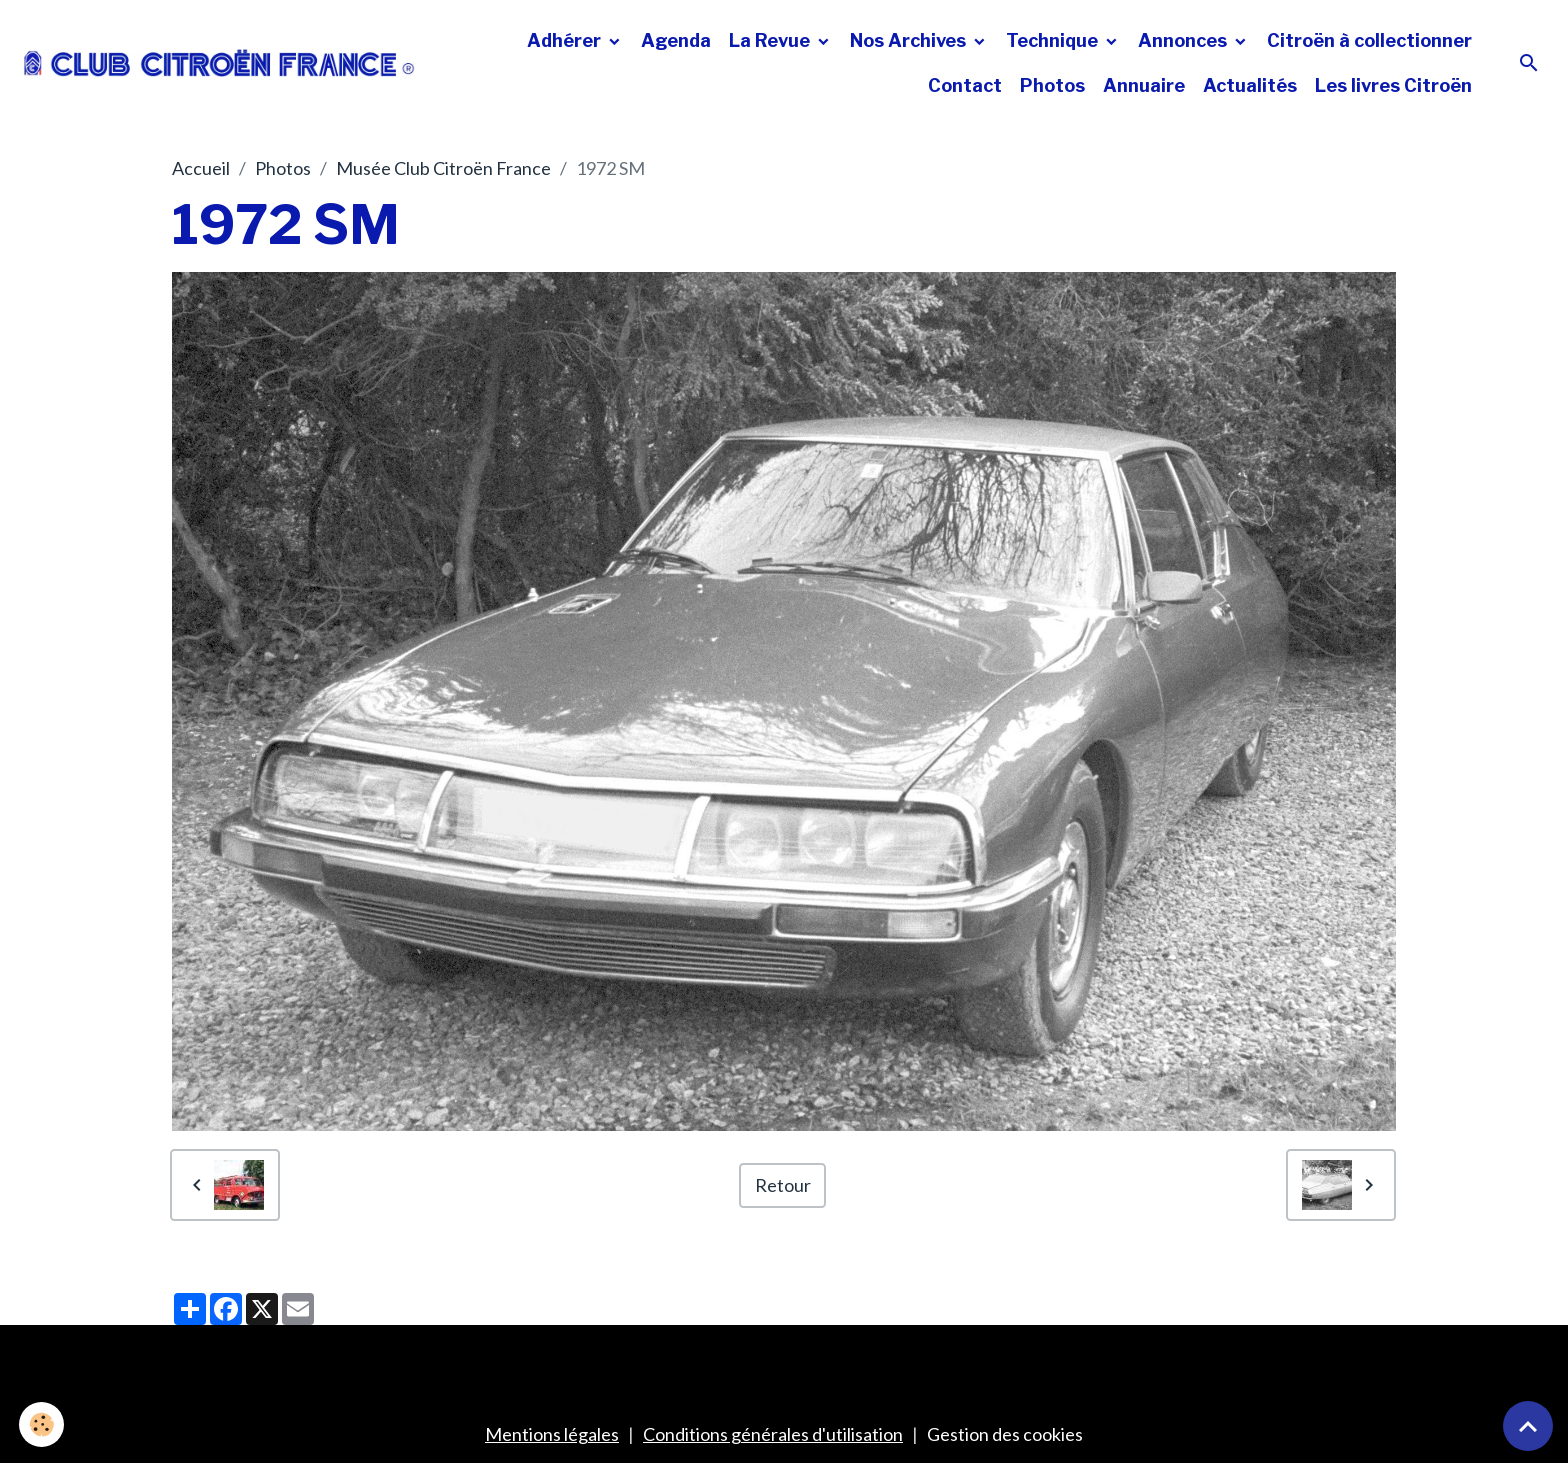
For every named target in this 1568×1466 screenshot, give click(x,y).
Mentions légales (552, 1434)
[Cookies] (42, 1424)
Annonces (1184, 40)
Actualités (1250, 85)
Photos (1052, 85)
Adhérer (566, 40)
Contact (965, 85)
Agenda (676, 40)
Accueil (201, 168)
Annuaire (1144, 85)
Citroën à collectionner (1369, 40)
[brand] (219, 63)
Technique (1054, 40)
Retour (783, 1185)
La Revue (771, 40)
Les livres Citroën (1393, 85)
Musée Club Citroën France (443, 168)
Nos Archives (910, 40)
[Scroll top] (1528, 1426)
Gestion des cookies (1005, 1434)
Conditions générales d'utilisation (773, 1434)
